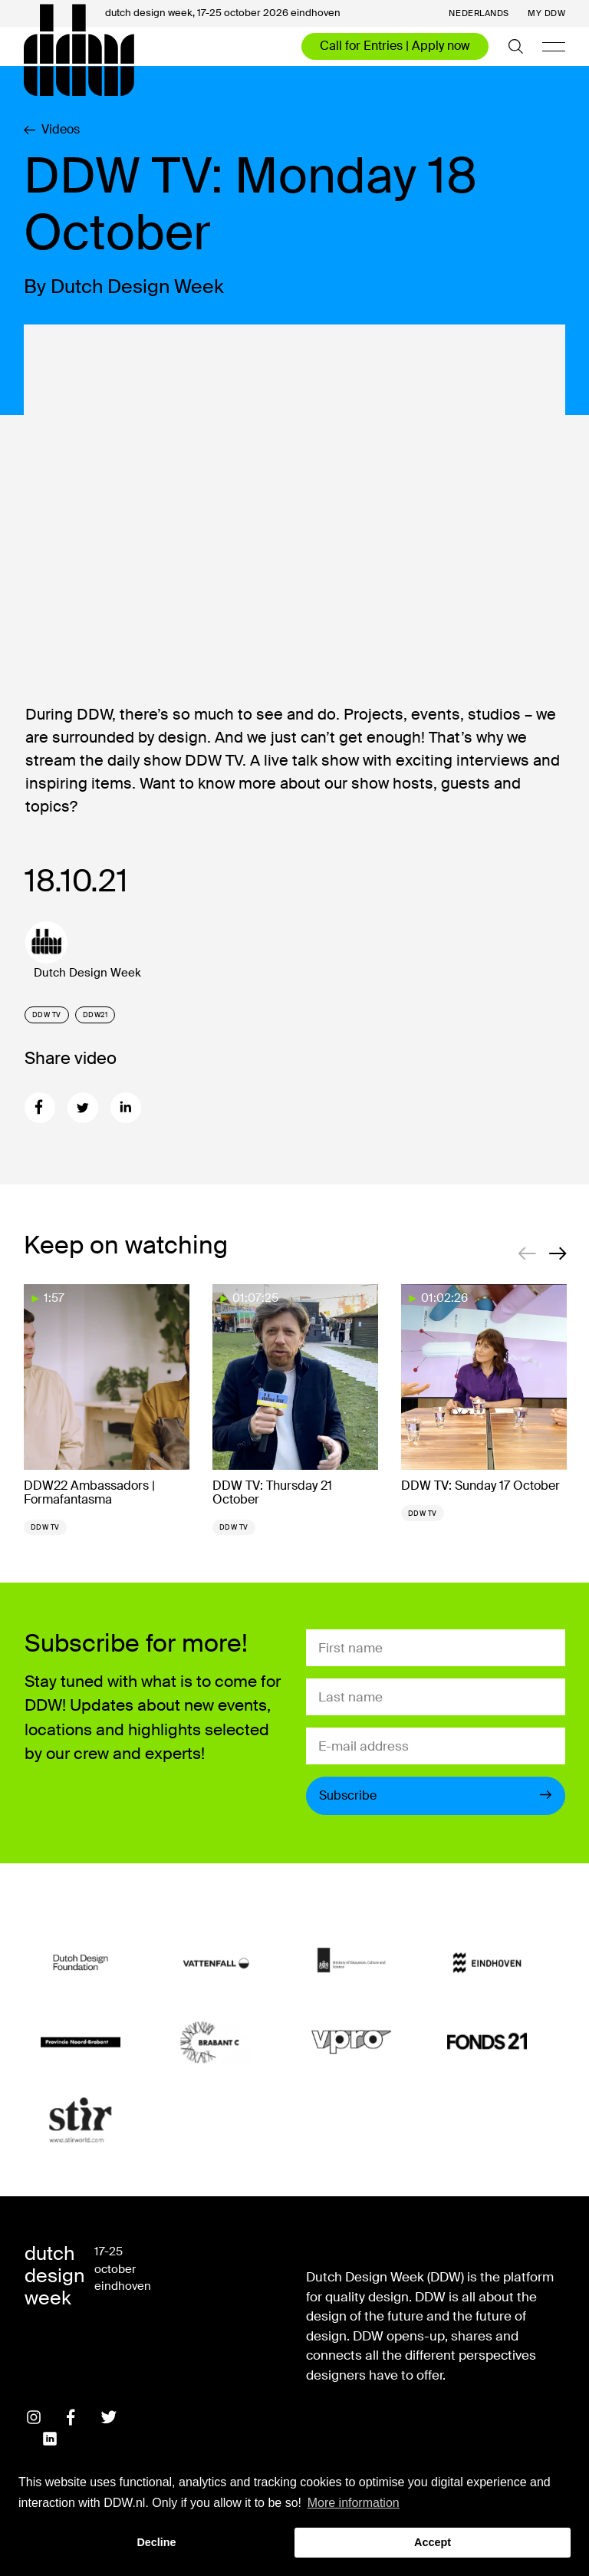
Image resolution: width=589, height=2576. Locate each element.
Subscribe (435, 1795)
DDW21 (95, 1015)
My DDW (546, 13)
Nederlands (479, 13)
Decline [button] (156, 2542)
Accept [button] (432, 2542)
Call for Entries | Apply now (395, 46)
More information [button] (354, 2502)
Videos (52, 130)
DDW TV (46, 1015)
